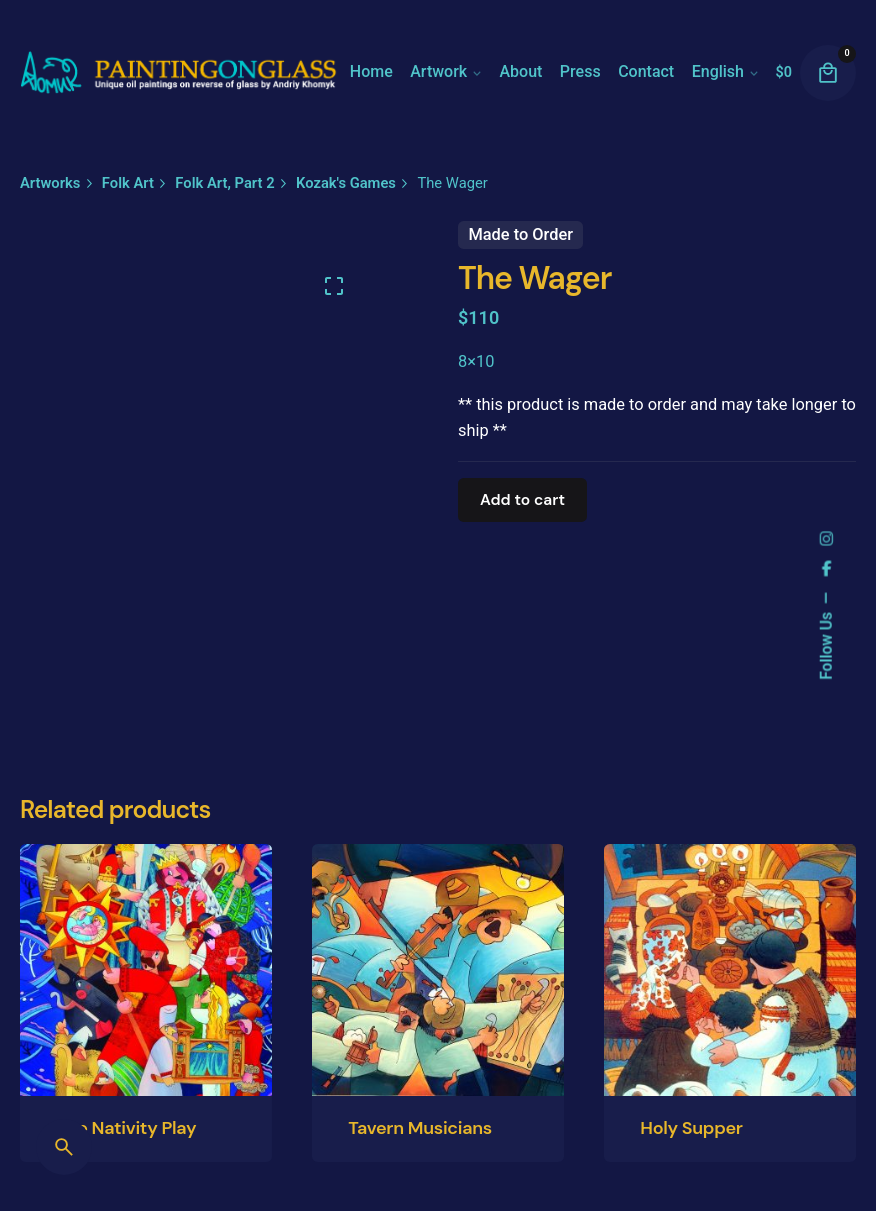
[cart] (828, 73)
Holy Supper (691, 1128)
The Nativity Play (126, 1128)
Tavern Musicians (420, 1128)
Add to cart (522, 500)
